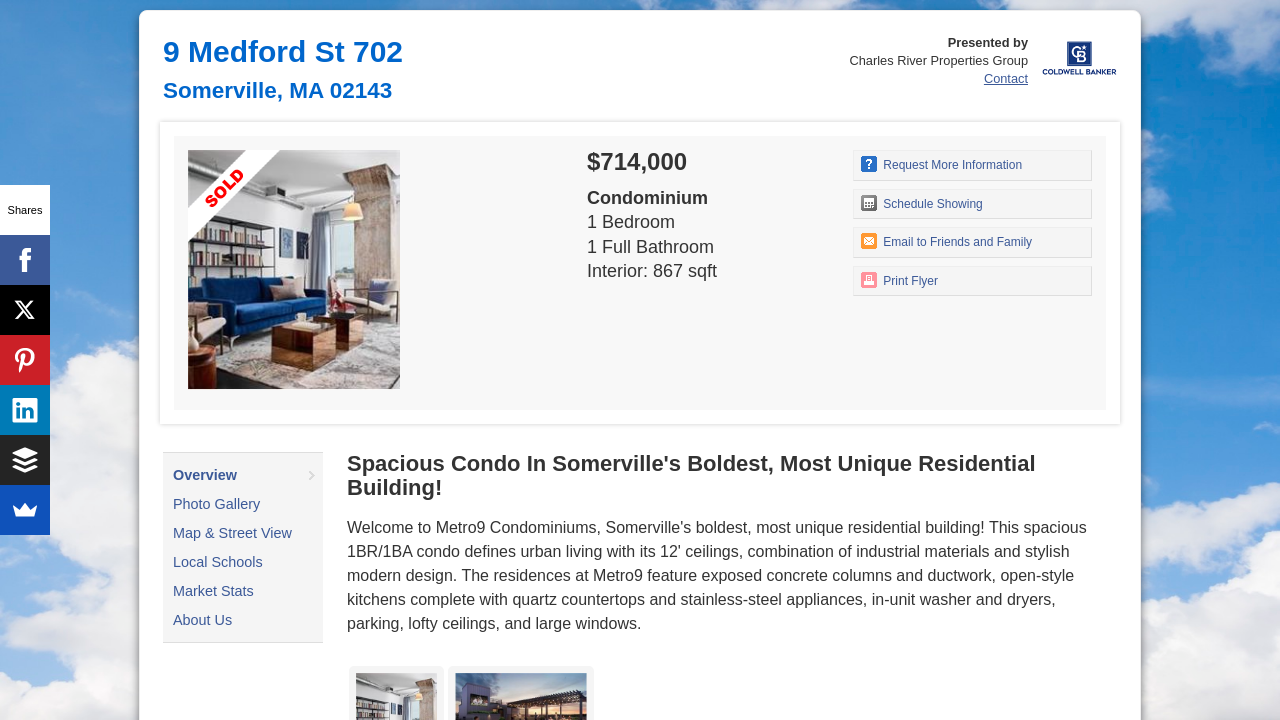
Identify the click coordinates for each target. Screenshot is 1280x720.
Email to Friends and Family (946, 241)
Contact (1006, 78)
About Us (202, 620)
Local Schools (218, 562)
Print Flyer (899, 280)
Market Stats (213, 591)
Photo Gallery (216, 504)
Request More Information (941, 164)
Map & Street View (232, 533)
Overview (205, 475)
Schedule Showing (922, 203)
